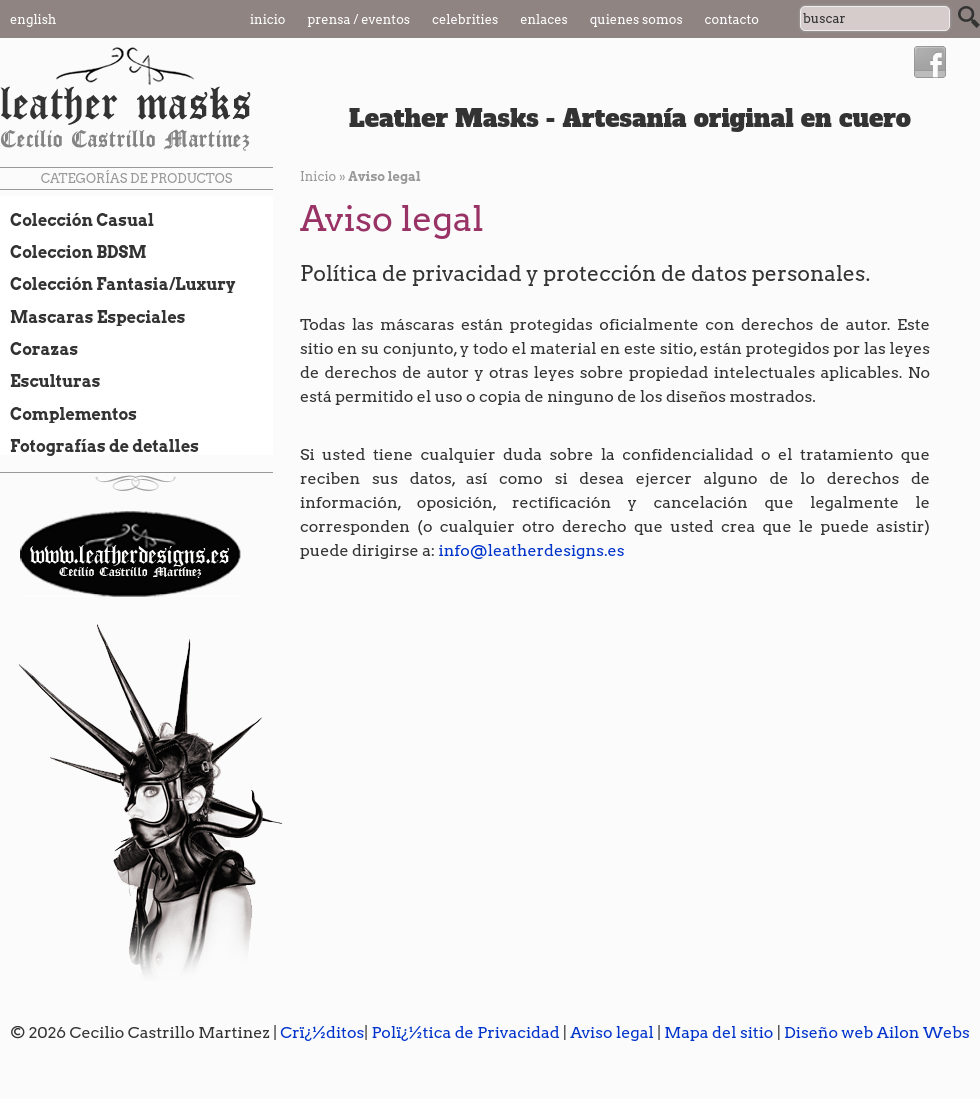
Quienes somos (636, 19)
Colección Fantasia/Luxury (118, 284)
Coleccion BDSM (73, 252)
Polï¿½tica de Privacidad (465, 1032)
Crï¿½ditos (322, 1032)
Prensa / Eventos (359, 19)
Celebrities (465, 19)
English (33, 19)
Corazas (39, 349)
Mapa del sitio (718, 1032)
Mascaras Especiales (92, 317)
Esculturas (50, 381)
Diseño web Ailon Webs (877, 1032)
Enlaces (544, 19)
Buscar (969, 17)
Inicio (268, 19)
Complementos (68, 414)
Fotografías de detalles (99, 446)
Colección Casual (77, 220)
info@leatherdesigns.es (532, 550)
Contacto (732, 19)
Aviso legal (612, 1032)
